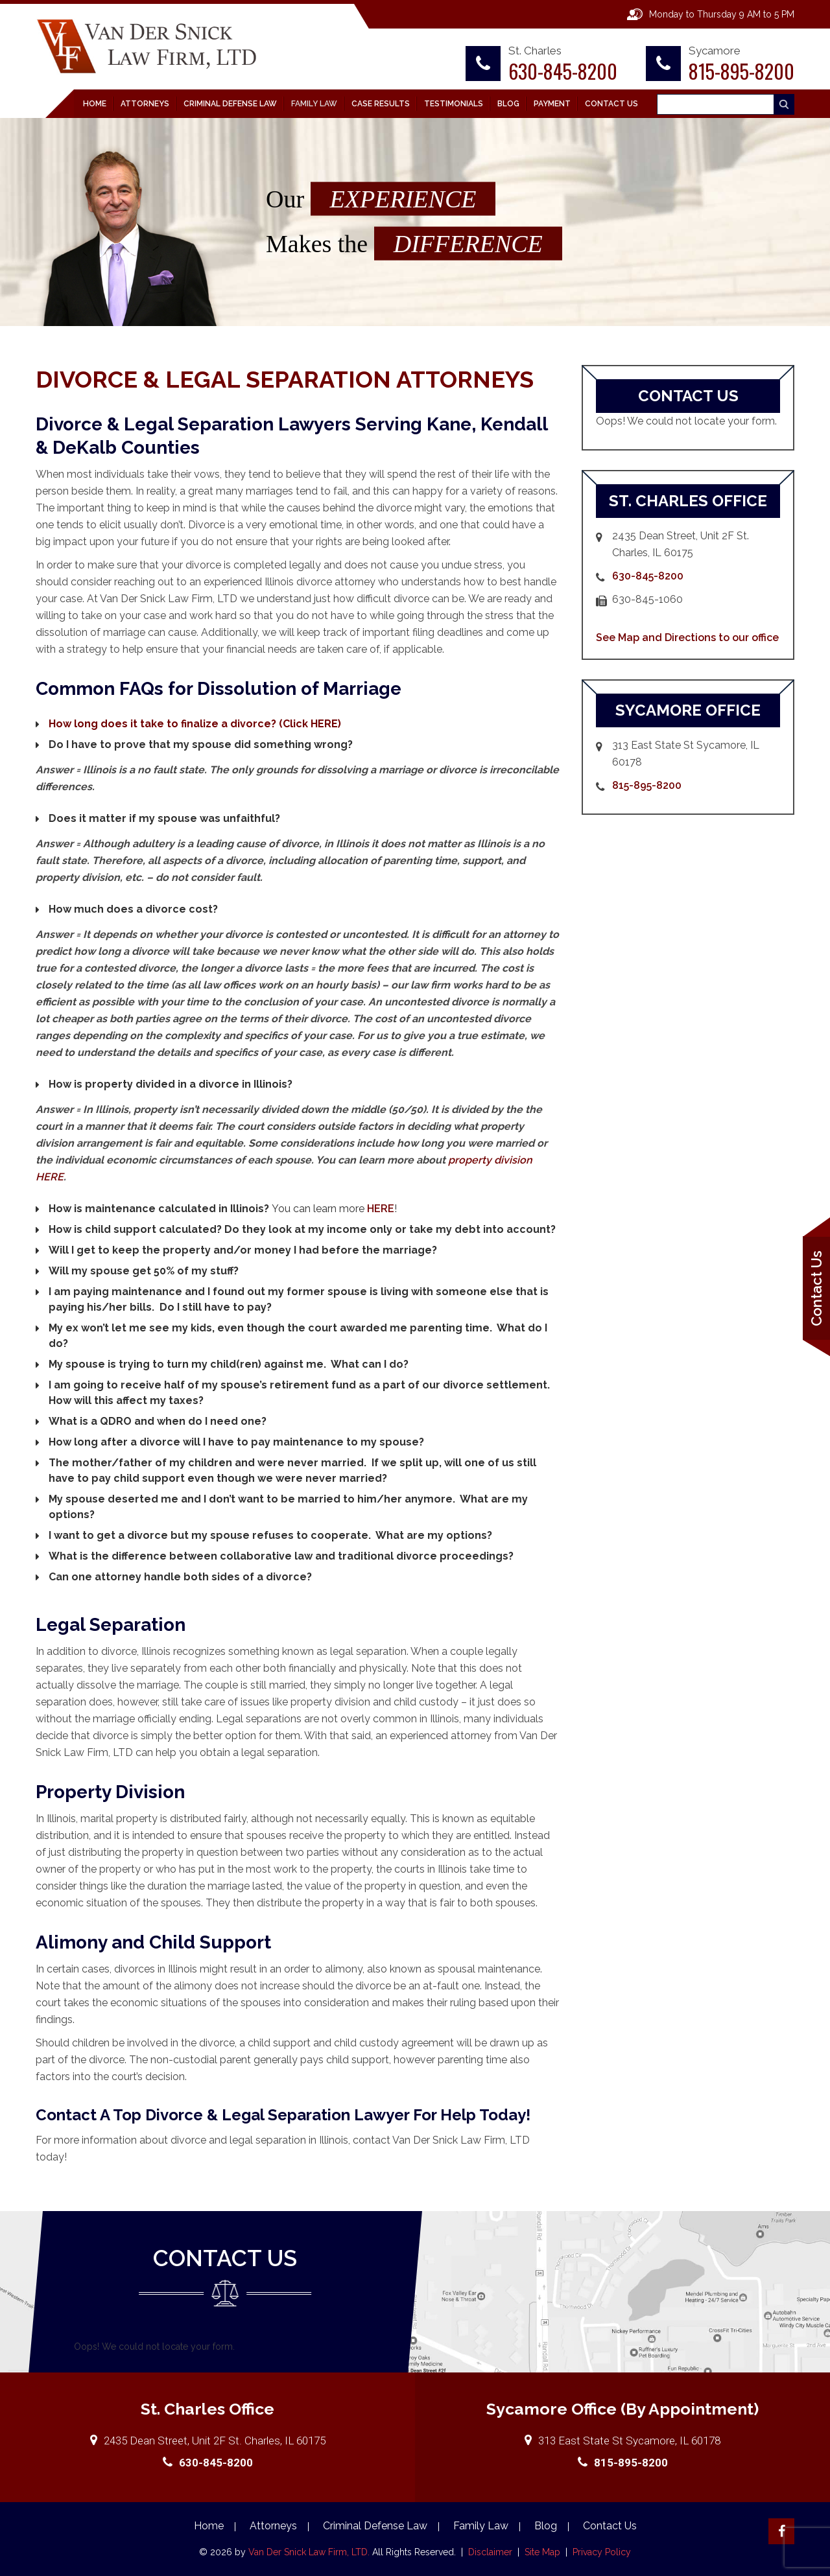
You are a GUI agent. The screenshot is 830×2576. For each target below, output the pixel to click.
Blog (508, 103)
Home (94, 103)
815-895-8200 (741, 71)
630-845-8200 (562, 71)
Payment (552, 103)
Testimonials (453, 103)
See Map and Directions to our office (687, 637)
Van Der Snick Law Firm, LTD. (308, 2552)
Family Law (314, 103)
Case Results (380, 103)
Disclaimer (491, 2552)
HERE (380, 1208)
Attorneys (145, 103)
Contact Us (611, 103)
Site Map (542, 2552)
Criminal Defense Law (230, 103)
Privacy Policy (602, 2552)
